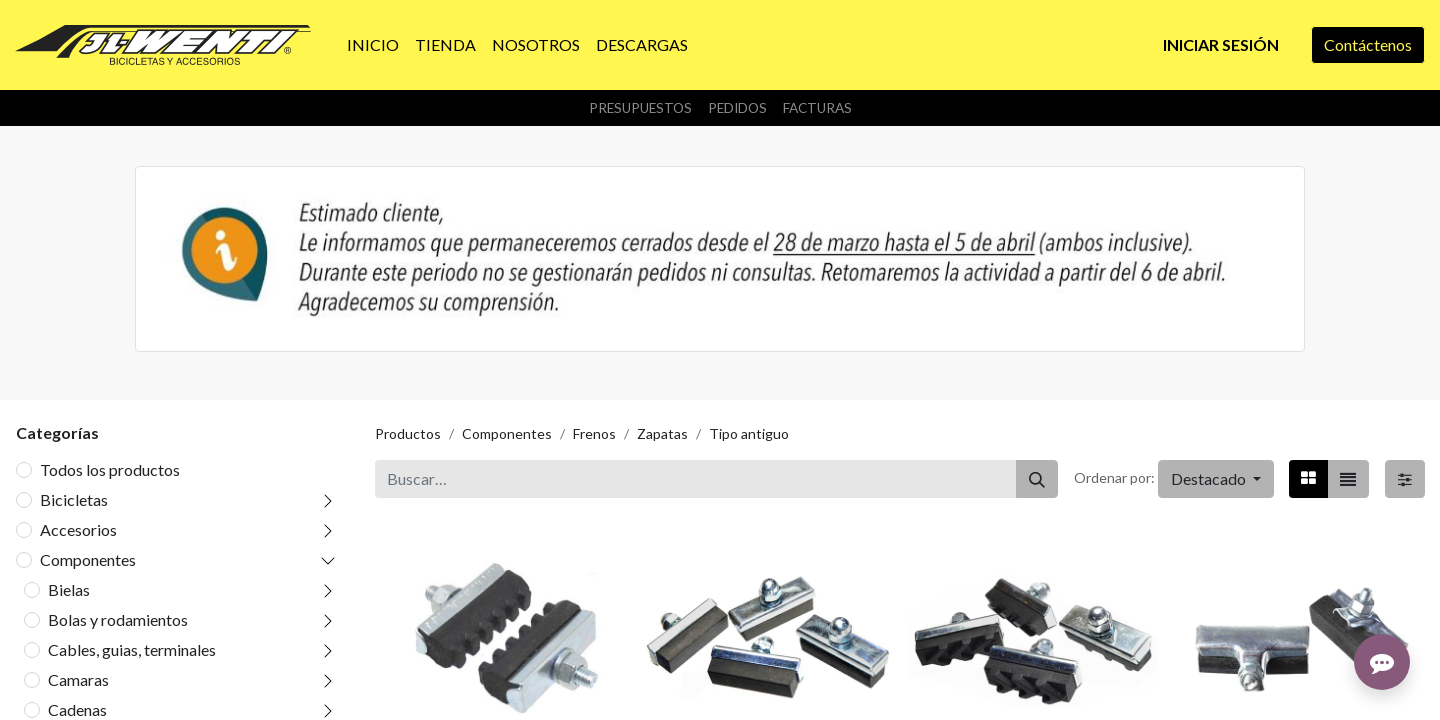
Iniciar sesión (1221, 44)
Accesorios (78, 529)
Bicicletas (74, 499)
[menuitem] (373, 45)
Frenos (594, 433)
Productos (408, 433)
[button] (1216, 479)
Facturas (817, 108)
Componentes (88, 559)
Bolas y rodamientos (118, 619)
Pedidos (737, 108)
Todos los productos (110, 469)
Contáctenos (1368, 44)
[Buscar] (1037, 479)
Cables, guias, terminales (132, 649)
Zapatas (662, 433)
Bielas (69, 589)
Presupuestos (640, 108)
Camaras (78, 679)
